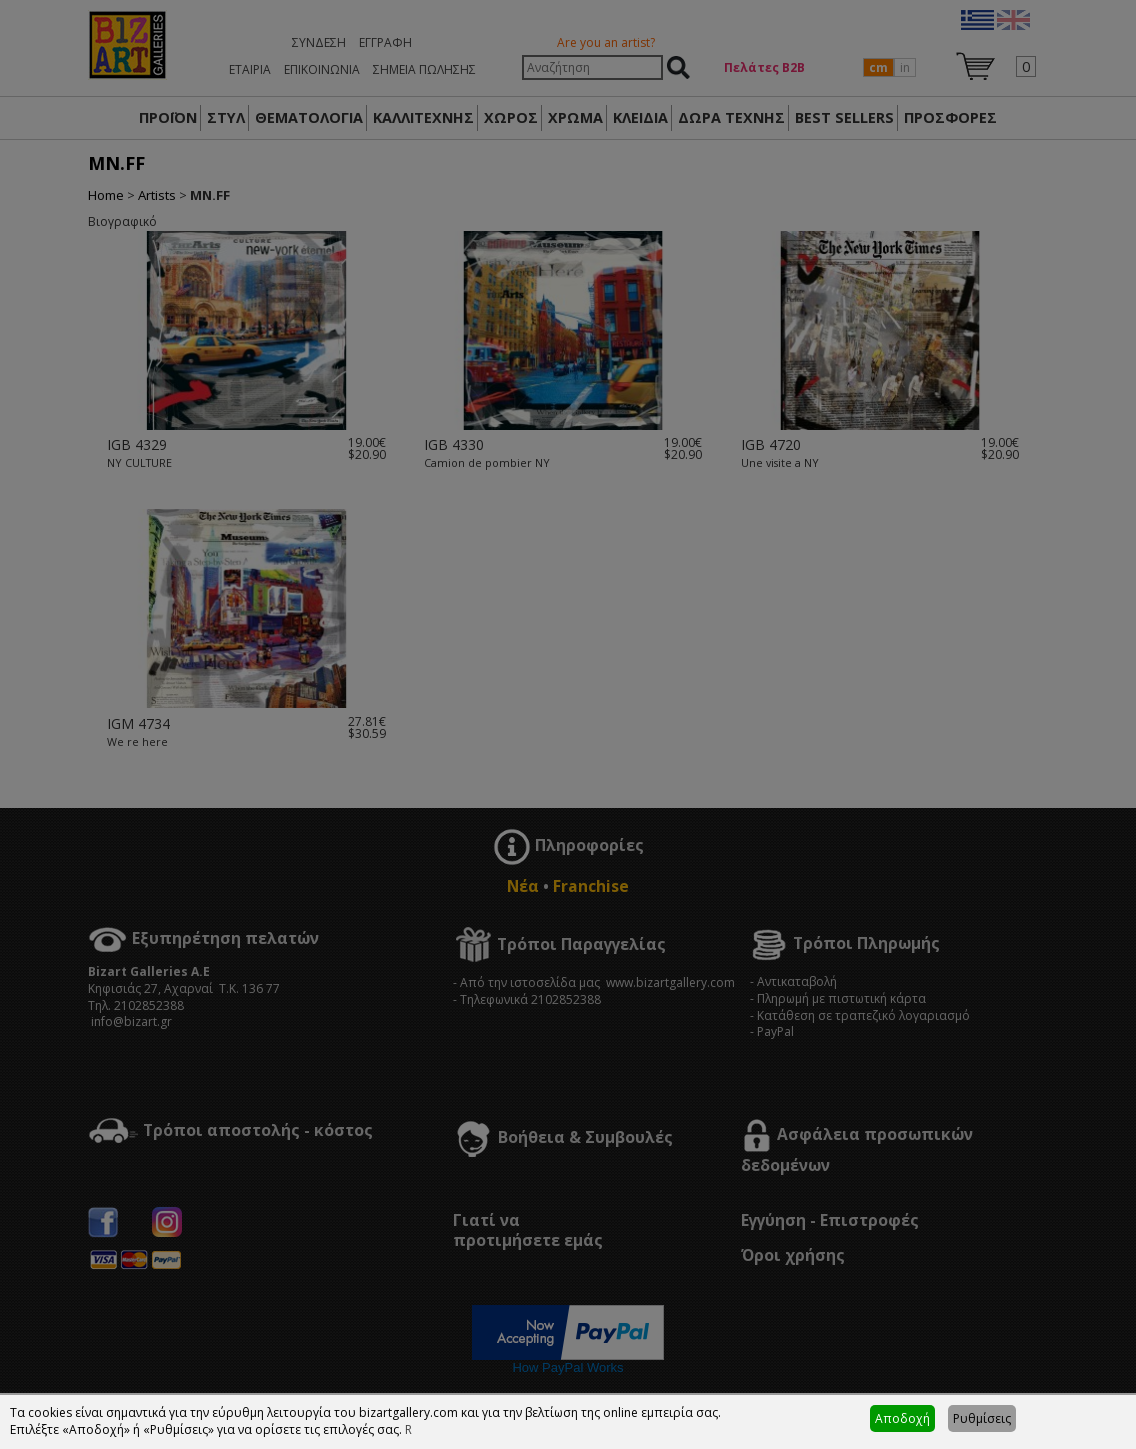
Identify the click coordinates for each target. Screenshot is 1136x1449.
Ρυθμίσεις (982, 1418)
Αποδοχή (902, 1418)
